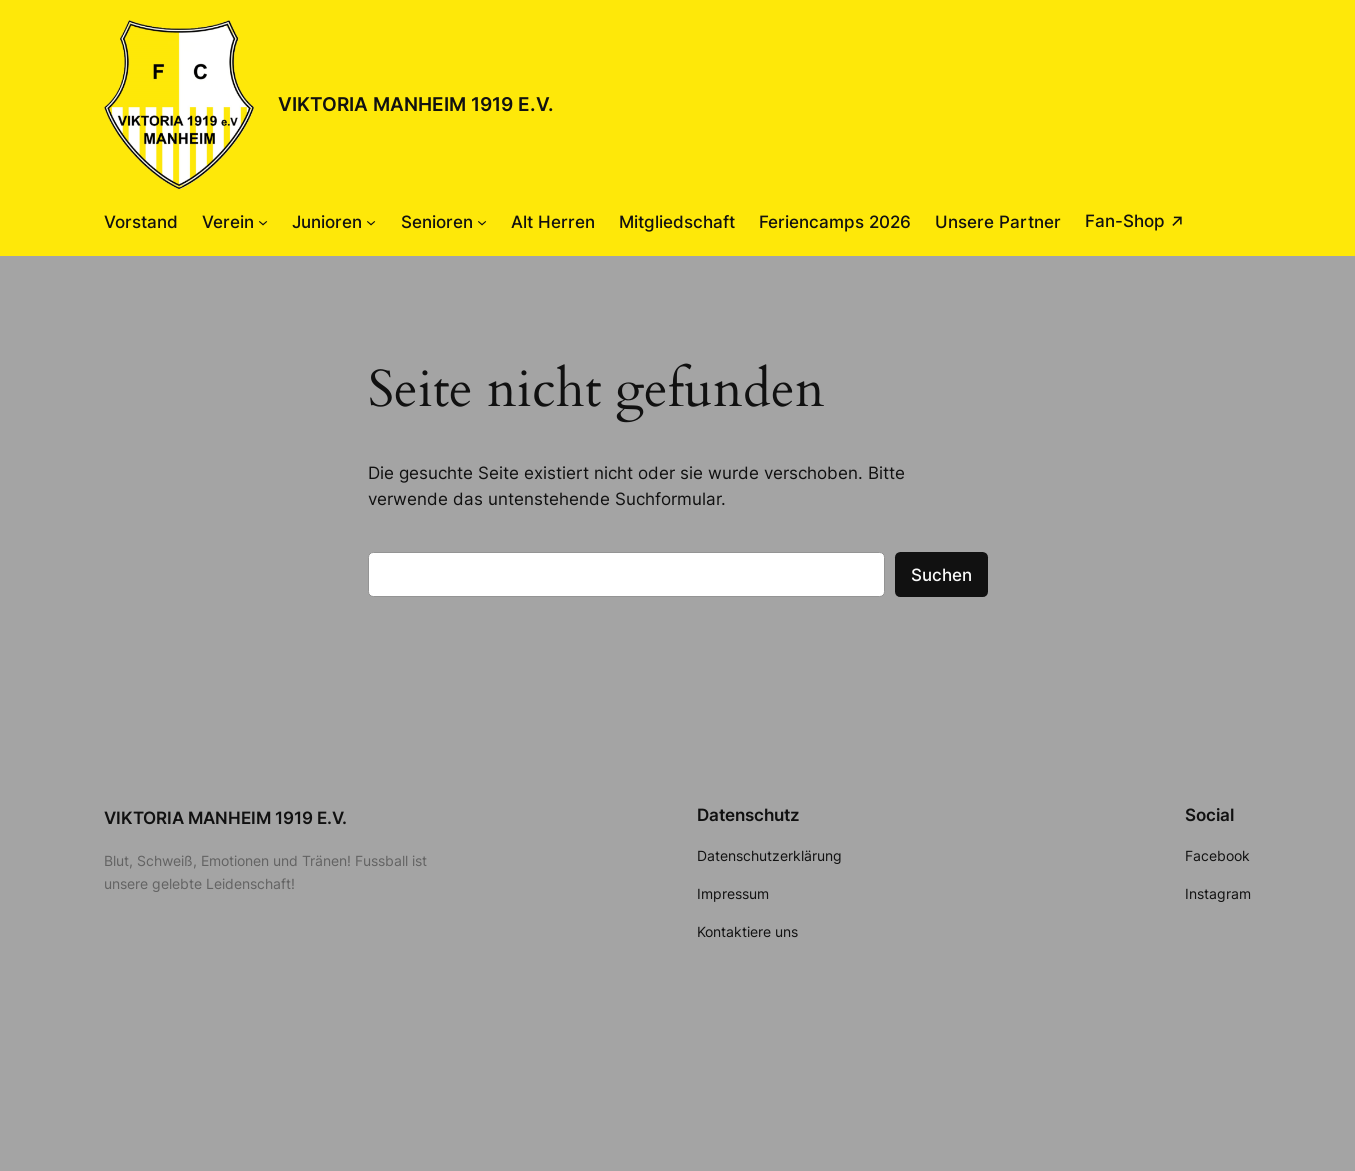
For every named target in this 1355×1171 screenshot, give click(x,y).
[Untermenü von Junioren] (371, 222)
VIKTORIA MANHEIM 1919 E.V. (416, 104)
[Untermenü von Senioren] (482, 222)
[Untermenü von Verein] (263, 222)
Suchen (941, 575)
